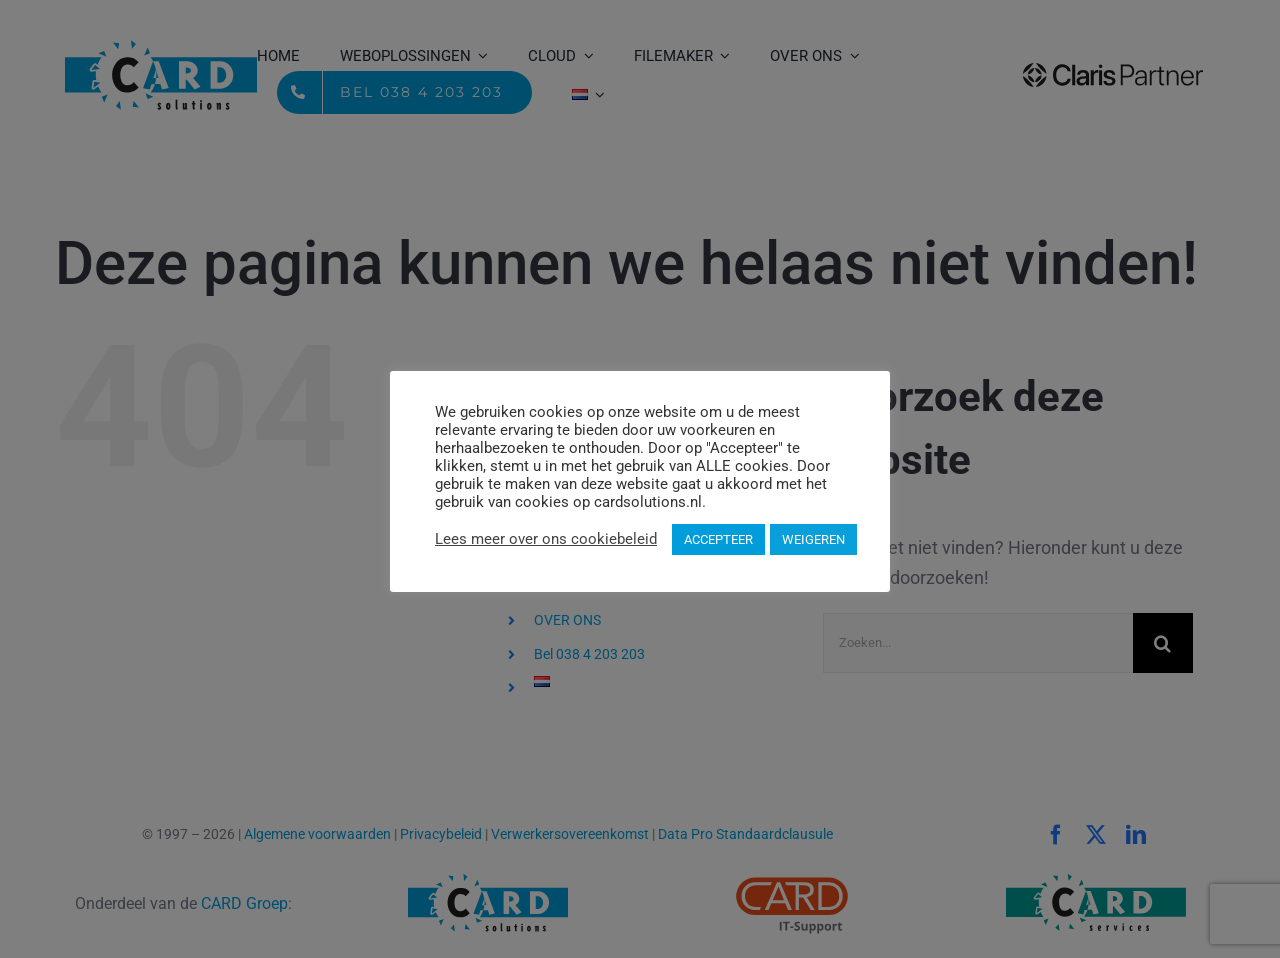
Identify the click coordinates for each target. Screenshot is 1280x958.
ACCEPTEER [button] (718, 539)
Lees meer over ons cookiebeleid (546, 539)
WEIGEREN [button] (813, 539)
